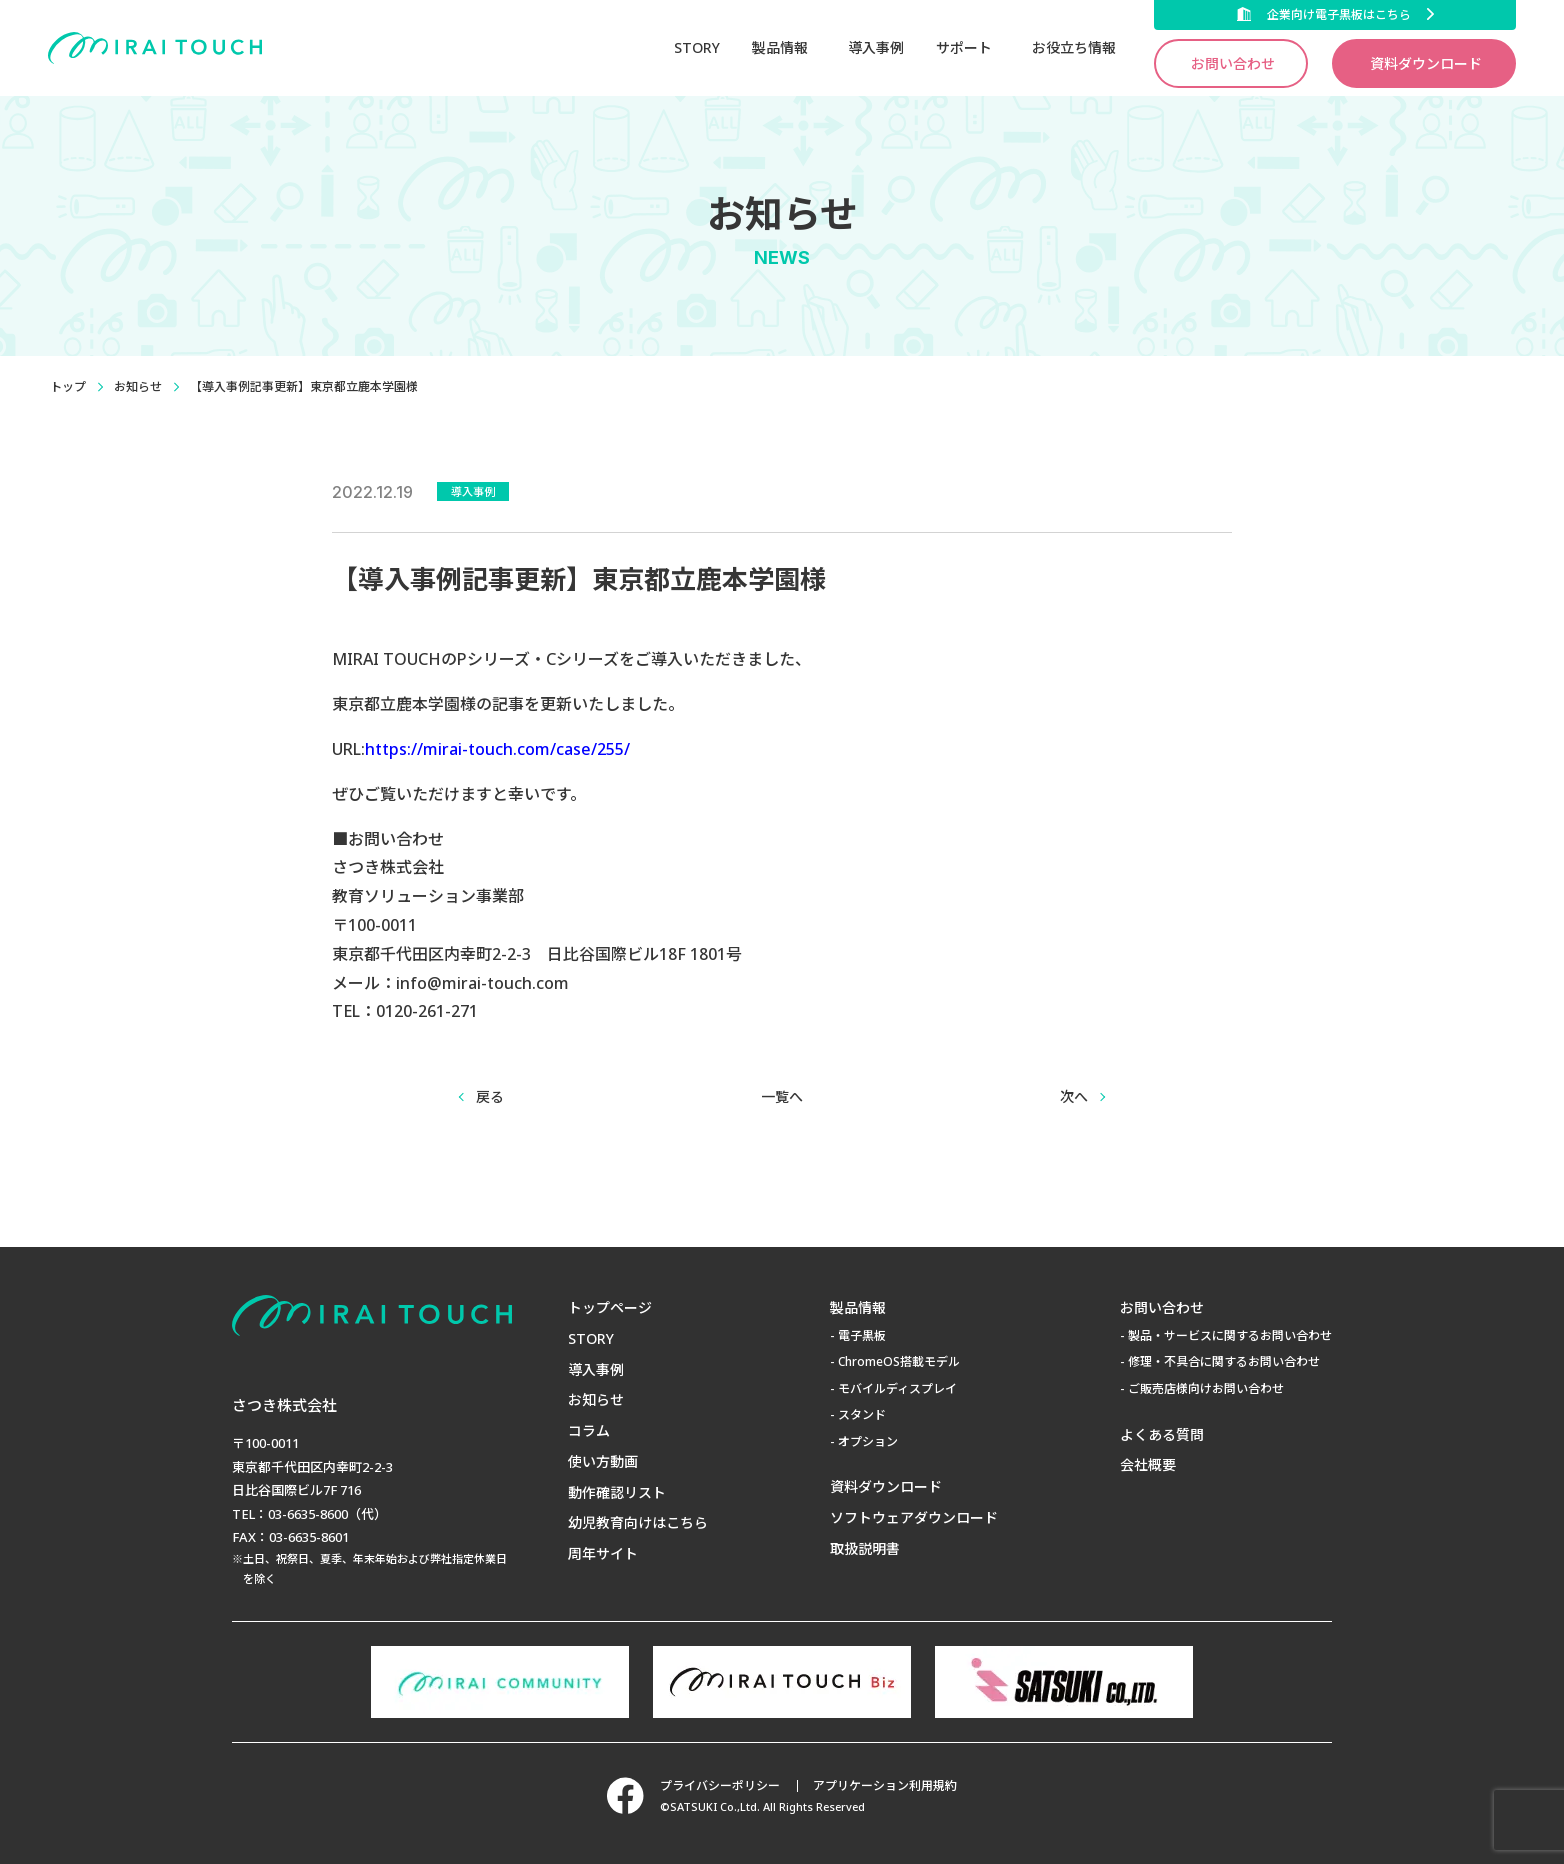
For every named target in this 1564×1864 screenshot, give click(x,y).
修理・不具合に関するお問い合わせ (1224, 1361)
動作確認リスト (617, 1492)
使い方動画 (603, 1461)
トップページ (610, 1307)
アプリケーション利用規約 (886, 1785)
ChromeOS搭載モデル (899, 1361)
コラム (589, 1430)
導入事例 (876, 47)
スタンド (862, 1414)
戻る (490, 1096)
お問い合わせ (1233, 63)
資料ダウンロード (1426, 63)
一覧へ (782, 1096)
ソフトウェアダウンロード (914, 1517)
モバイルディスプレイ (897, 1388)
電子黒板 (862, 1335)
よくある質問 (1162, 1434)
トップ (68, 386)
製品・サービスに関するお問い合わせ (1230, 1335)
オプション (868, 1441)
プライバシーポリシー (719, 1785)
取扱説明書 (865, 1548)
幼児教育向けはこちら (638, 1522)
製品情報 (858, 1307)
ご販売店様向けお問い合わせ (1206, 1388)
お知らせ (138, 386)
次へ (1074, 1096)
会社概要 (1148, 1464)
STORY (697, 47)
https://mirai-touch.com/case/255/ (497, 749)
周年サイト (603, 1553)
